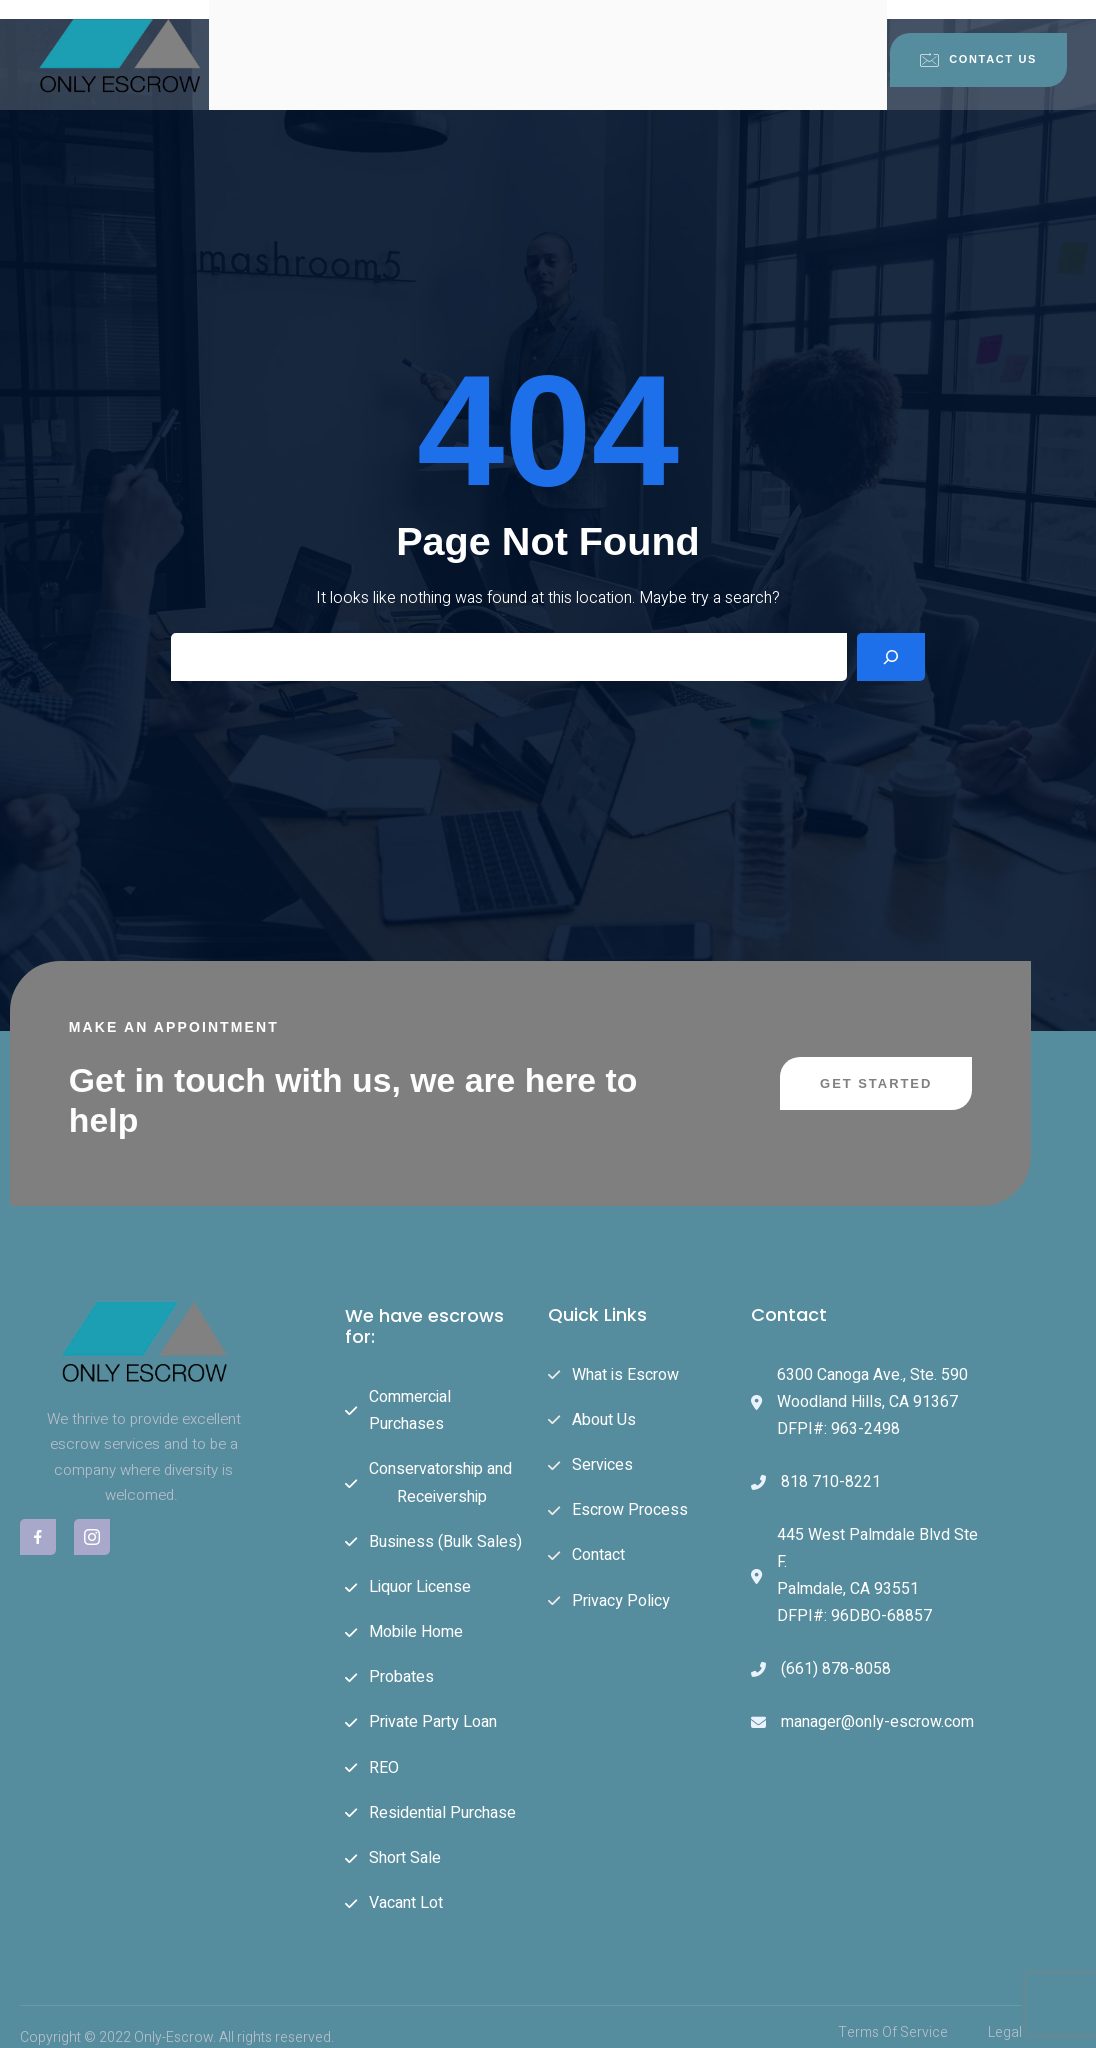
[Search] (891, 641)
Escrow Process (754, 45)
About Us (490, 45)
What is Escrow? (341, 45)
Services (606, 45)
